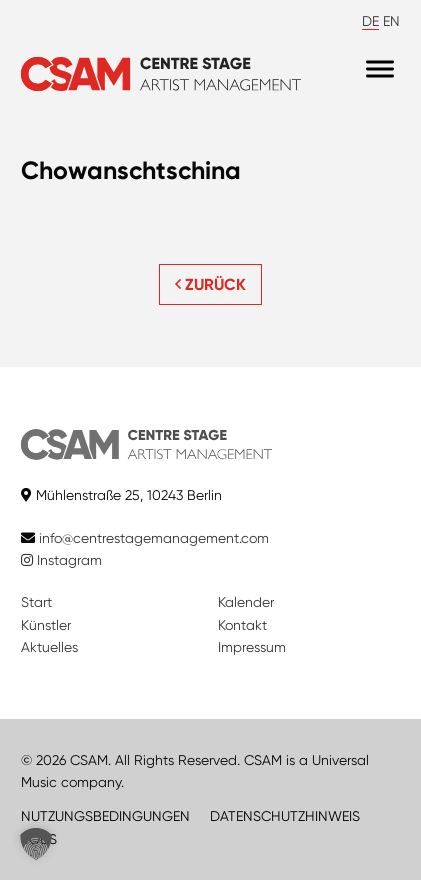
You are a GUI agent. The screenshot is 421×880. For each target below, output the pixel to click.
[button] (36, 844)
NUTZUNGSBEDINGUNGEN (105, 816)
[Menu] (380, 69)
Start (36, 602)
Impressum (252, 647)
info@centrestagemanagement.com (154, 538)
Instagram (61, 560)
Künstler (46, 625)
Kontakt (242, 625)
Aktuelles (49, 647)
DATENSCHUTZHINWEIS (285, 816)
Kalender (246, 602)
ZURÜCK (210, 284)
